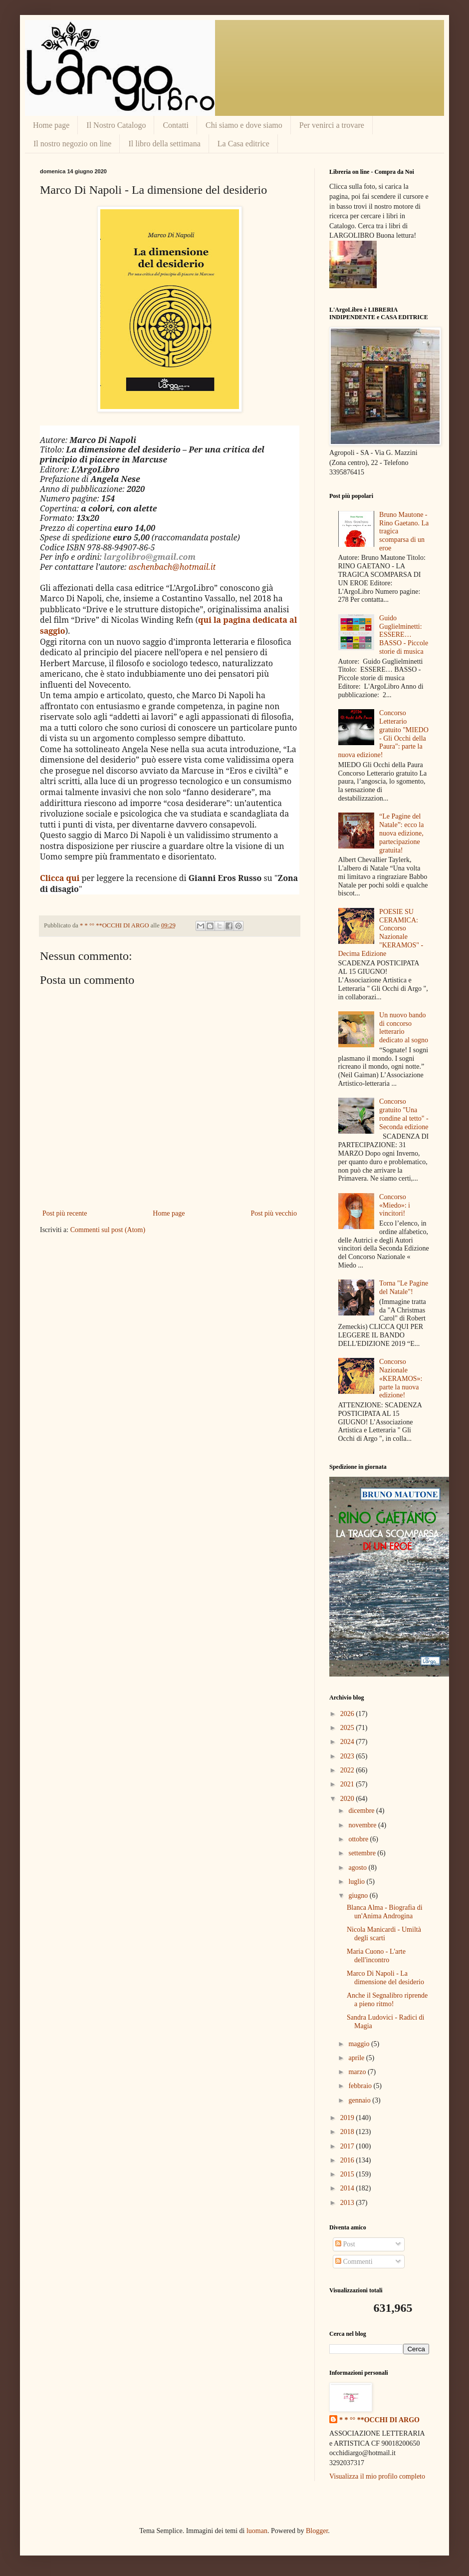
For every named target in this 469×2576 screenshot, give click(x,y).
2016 (348, 2160)
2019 (348, 2118)
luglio (357, 1881)
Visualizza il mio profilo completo (377, 2476)
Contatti (176, 125)
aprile (357, 2058)
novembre (363, 1825)
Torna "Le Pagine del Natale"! (403, 1287)
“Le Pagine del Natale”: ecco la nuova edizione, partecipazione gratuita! (401, 833)
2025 (348, 1727)
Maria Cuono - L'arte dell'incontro (376, 1956)
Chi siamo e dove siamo (244, 125)
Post (345, 2244)
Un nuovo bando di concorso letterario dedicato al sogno (403, 1027)
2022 (348, 1770)
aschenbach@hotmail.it (172, 566)
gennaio (360, 2100)
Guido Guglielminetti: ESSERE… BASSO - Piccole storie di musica (403, 634)
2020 (348, 1798)
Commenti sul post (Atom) (108, 1230)
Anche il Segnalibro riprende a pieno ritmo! (387, 2000)
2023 (348, 1756)
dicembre (362, 1810)
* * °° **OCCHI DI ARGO (379, 2420)
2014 (348, 2188)
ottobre (359, 1839)
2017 (348, 2146)
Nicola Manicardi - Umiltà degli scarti (384, 1934)
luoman (256, 2531)
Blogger (317, 2531)
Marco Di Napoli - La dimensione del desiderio (385, 1978)
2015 (348, 2174)
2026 (348, 1713)
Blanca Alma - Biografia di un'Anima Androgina (385, 1912)
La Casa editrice (243, 143)
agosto (358, 1867)
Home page (51, 125)
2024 (348, 1741)
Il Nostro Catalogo (116, 125)
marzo (357, 2072)
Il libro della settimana (164, 143)
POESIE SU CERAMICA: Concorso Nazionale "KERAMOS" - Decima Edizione (381, 932)
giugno (358, 1895)
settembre (362, 1853)
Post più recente (64, 1213)
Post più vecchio (273, 1213)
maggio (359, 2044)
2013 (348, 2202)
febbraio (360, 2086)
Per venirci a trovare (331, 125)
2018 (348, 2132)
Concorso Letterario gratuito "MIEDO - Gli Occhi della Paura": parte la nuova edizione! (383, 734)
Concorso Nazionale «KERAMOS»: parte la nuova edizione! (400, 1378)
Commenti (354, 2261)
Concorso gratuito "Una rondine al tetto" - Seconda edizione (404, 1114)
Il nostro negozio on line (72, 143)
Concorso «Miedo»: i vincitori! (394, 1205)
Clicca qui (59, 877)
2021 (348, 1784)
